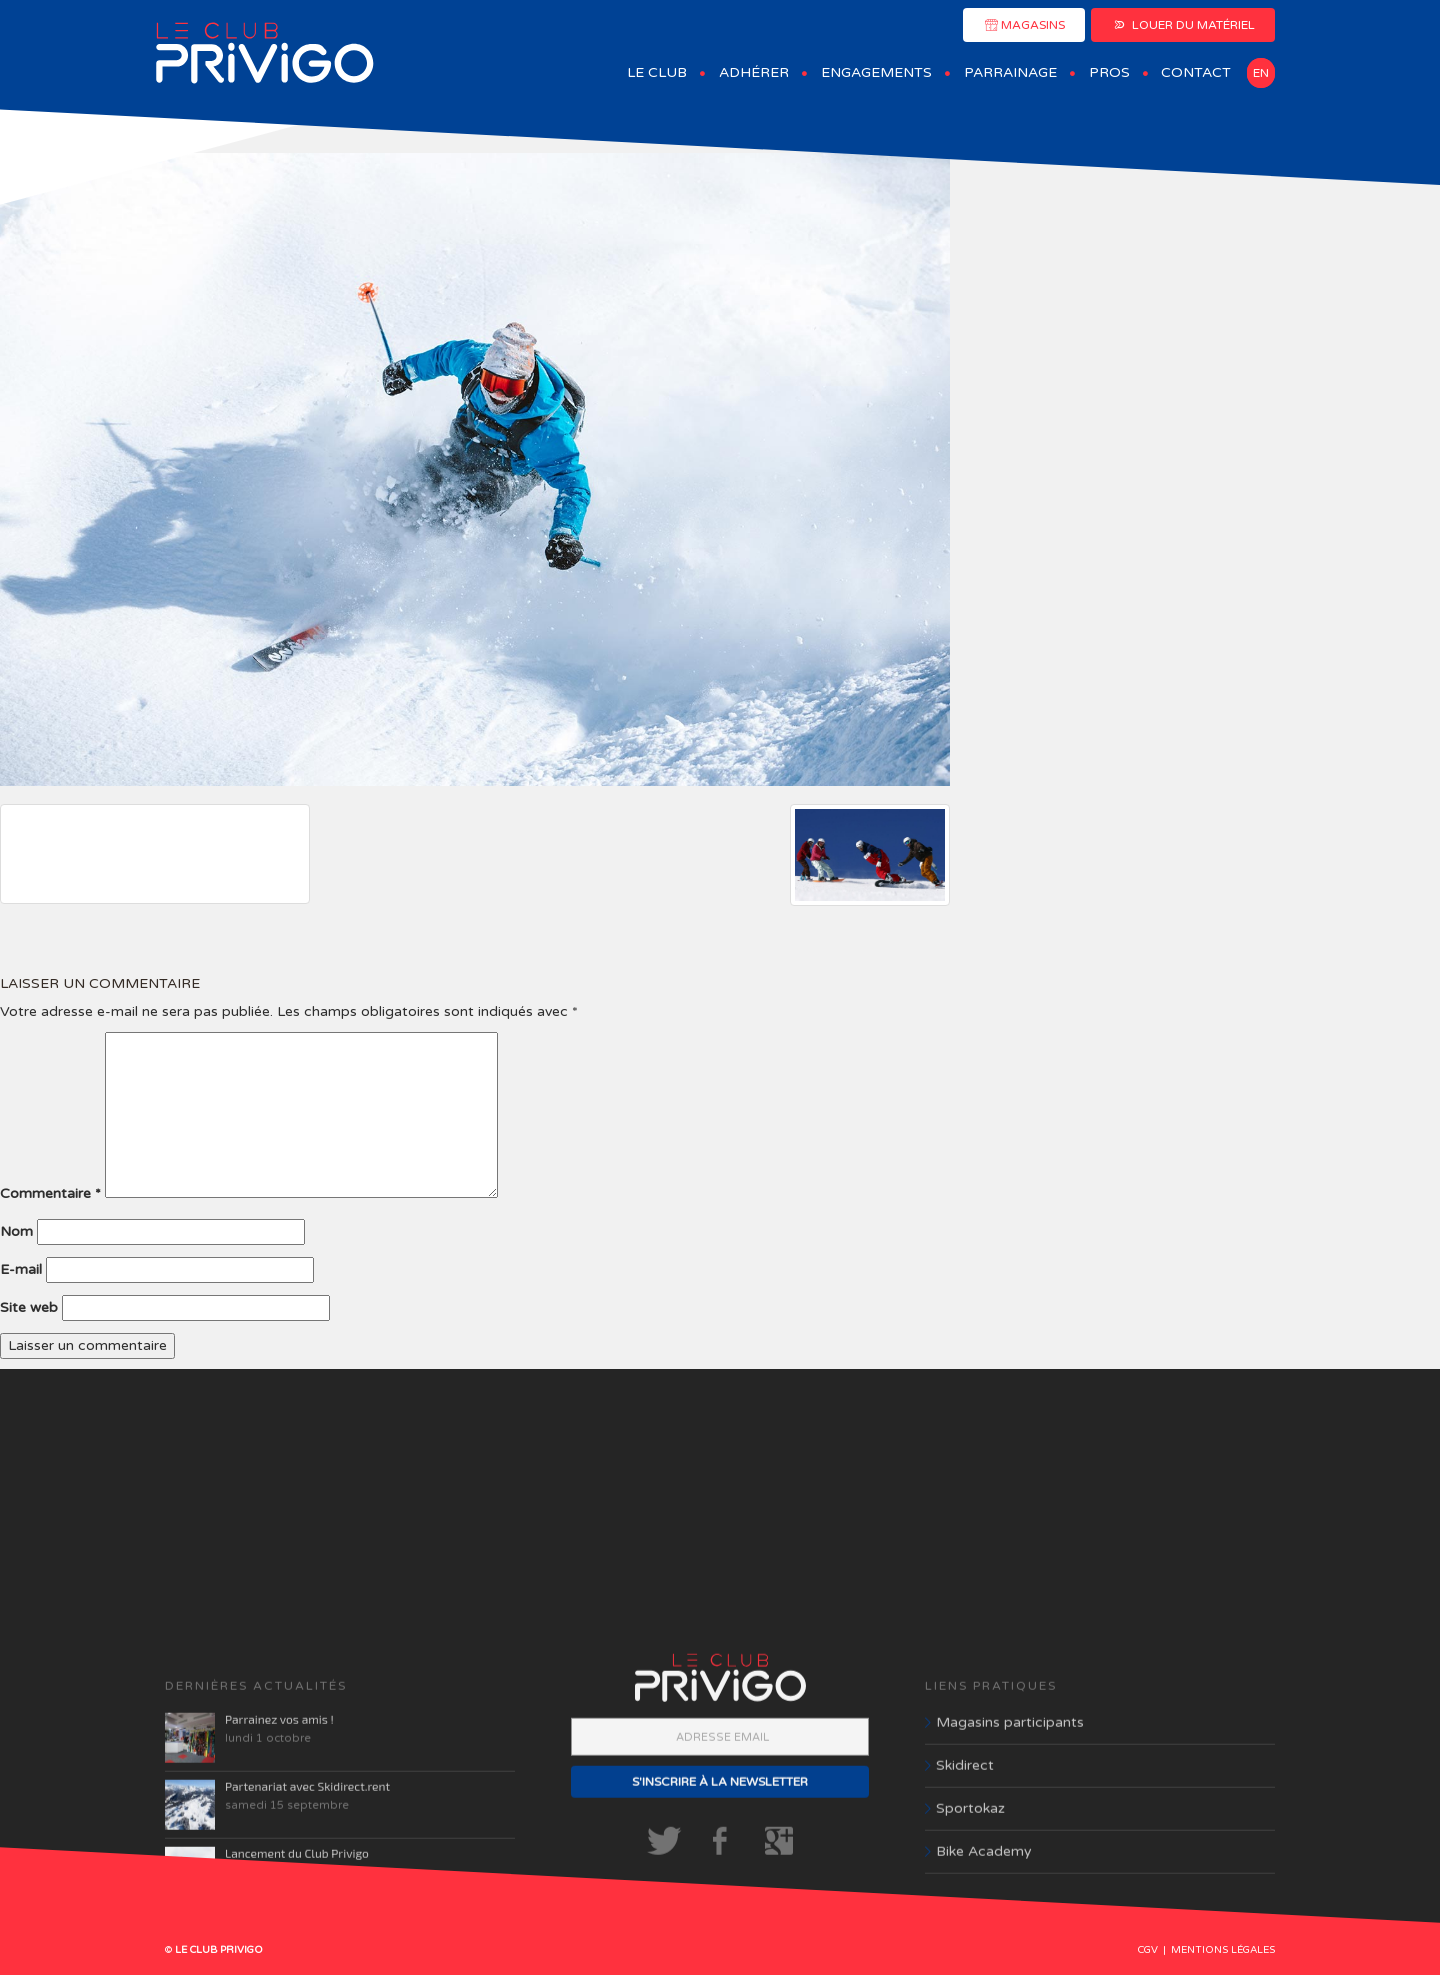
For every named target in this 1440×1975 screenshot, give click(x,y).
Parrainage (1010, 72)
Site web (29, 1307)
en (1261, 73)
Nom (16, 1231)
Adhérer (754, 72)
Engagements (876, 72)
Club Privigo (265, 53)
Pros (1109, 72)
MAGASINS (1024, 25)
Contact (1196, 72)
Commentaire (50, 1193)
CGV (1148, 1950)
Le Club (657, 72)
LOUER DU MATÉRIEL (1183, 25)
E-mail (21, 1269)
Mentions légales (1223, 1950)
